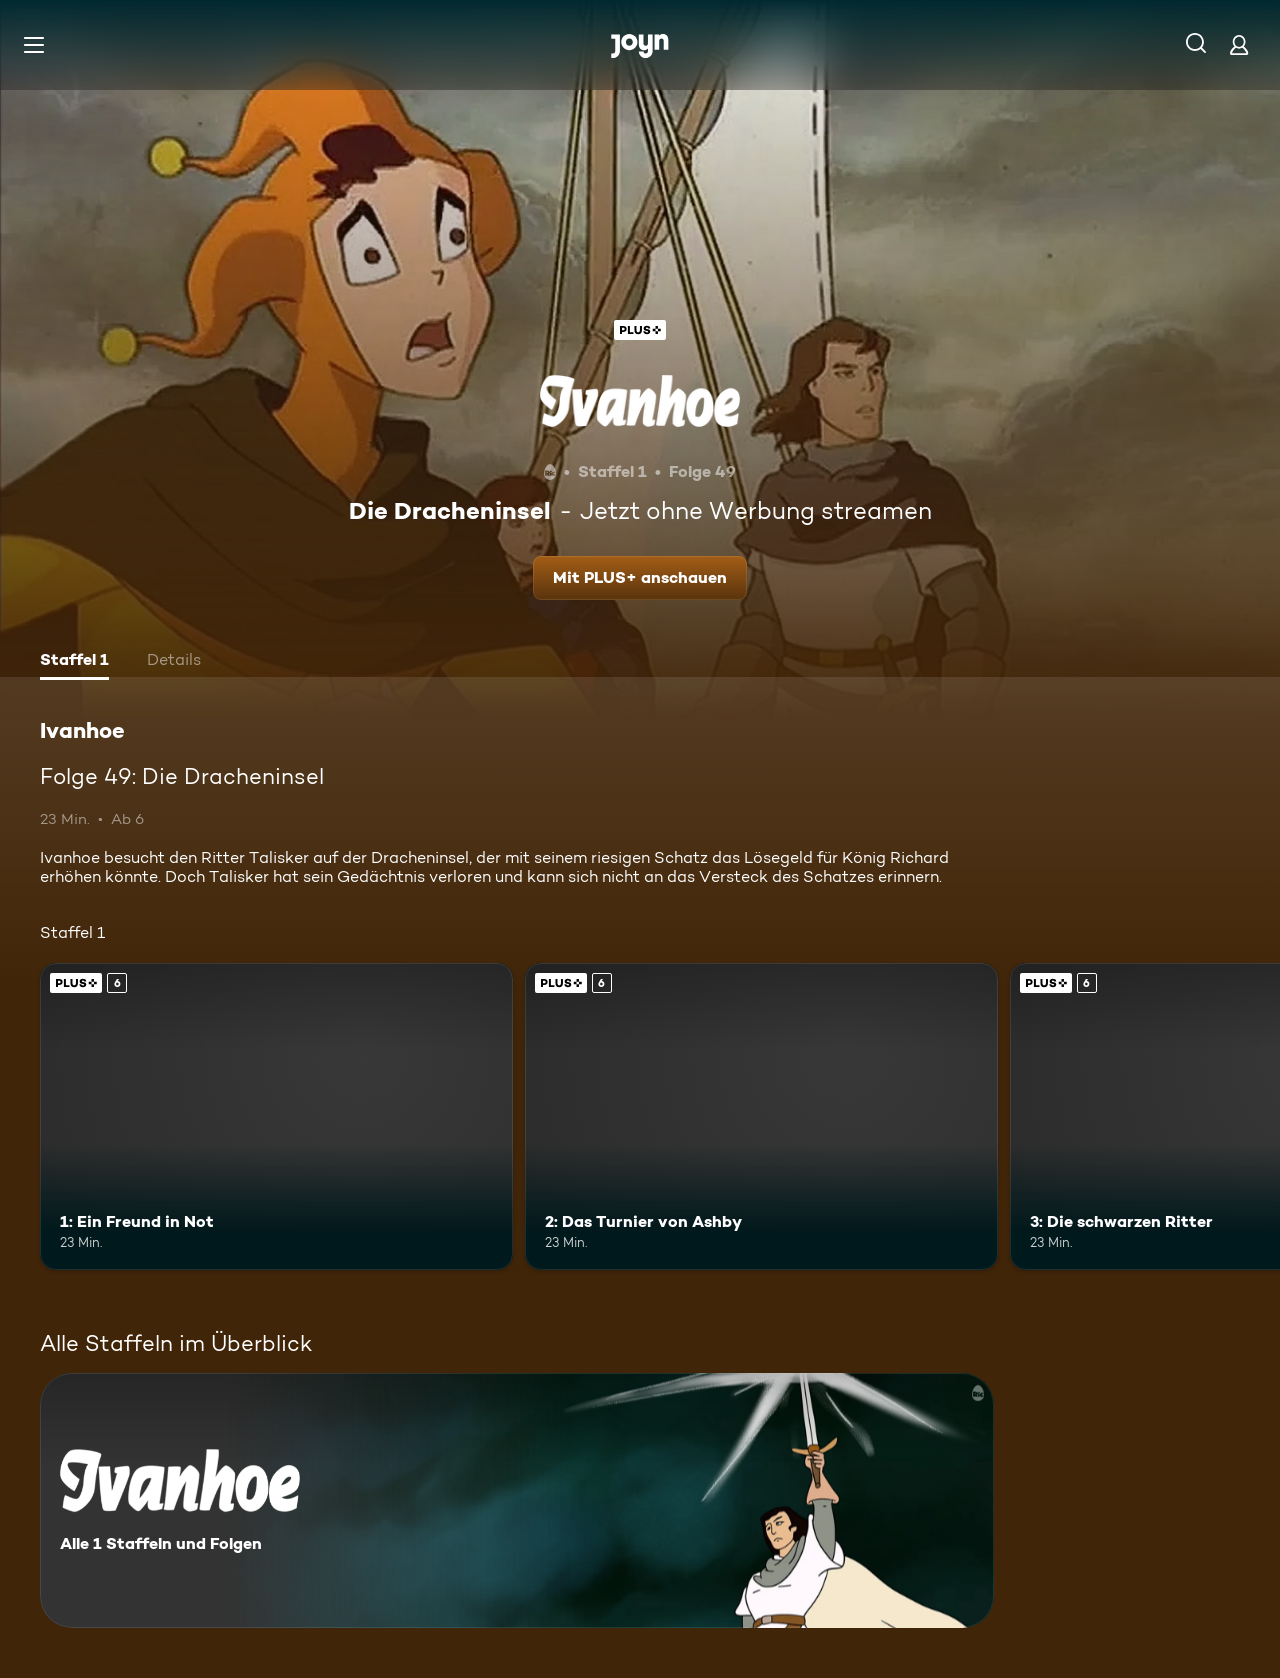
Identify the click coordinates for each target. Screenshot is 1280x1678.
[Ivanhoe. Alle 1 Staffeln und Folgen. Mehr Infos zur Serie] (517, 1500)
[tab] (74, 662)
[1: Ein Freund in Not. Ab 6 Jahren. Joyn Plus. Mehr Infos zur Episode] (276, 1116)
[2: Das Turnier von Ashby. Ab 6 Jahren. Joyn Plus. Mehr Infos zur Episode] (761, 1116)
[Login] (1239, 44)
